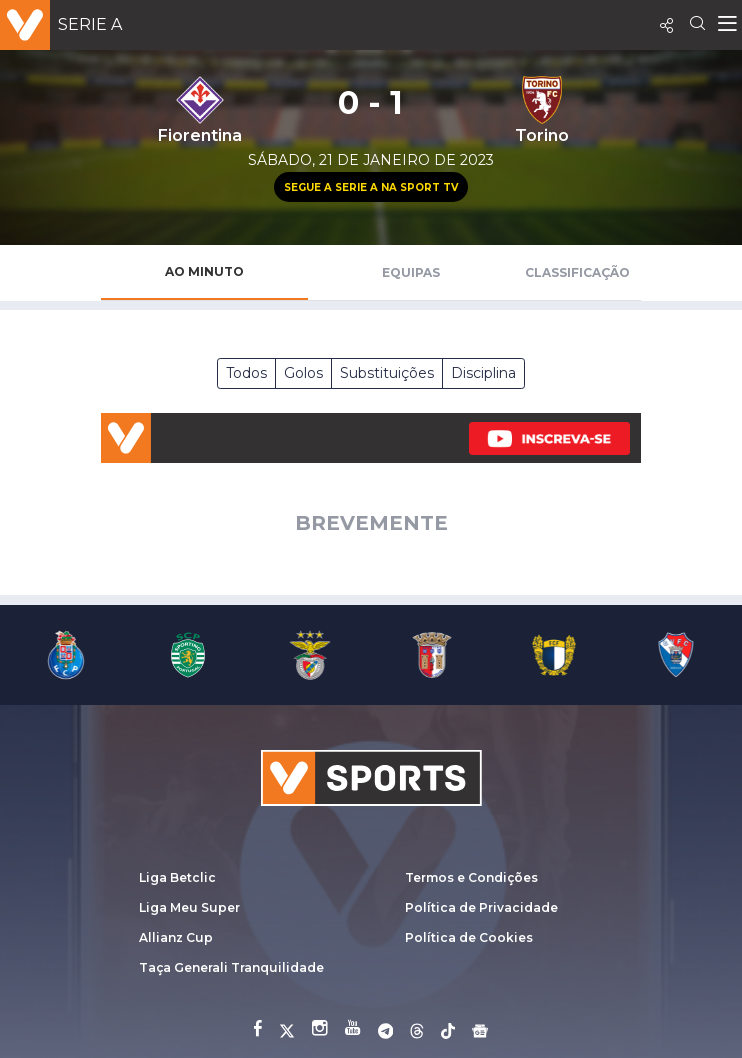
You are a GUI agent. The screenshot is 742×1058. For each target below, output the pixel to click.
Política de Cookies (469, 937)
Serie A (90, 24)
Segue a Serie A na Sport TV (371, 187)
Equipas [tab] (411, 272)
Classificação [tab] (577, 272)
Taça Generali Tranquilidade (231, 967)
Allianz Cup (176, 937)
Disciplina (483, 373)
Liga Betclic (177, 877)
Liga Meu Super (189, 907)
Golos (303, 373)
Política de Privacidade (481, 907)
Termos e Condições (471, 877)
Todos (246, 373)
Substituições (387, 373)
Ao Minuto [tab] (204, 271)
